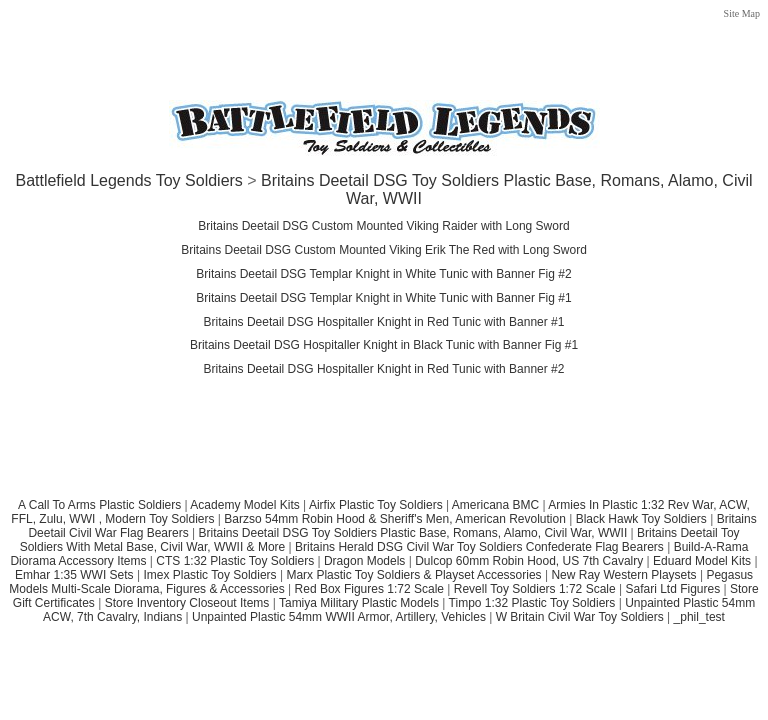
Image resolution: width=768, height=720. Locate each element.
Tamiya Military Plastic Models (359, 603)
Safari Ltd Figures (672, 589)
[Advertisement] (384, 42)
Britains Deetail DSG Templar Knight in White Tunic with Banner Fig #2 (383, 274)
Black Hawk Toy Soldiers (641, 519)
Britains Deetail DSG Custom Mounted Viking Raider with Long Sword (383, 226)
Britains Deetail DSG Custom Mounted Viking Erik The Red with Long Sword (384, 250)
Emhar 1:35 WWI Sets (74, 575)
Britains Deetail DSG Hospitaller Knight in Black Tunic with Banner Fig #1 (384, 345)
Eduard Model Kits (702, 561)
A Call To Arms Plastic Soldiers (99, 505)
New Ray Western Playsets (623, 575)
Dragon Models (364, 561)
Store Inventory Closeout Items (187, 603)
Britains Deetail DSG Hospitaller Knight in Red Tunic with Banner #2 (384, 369)
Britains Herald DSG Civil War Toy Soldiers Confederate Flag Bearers (479, 547)
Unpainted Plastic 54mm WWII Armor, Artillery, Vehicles (339, 617)
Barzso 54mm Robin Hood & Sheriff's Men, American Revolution (395, 519)
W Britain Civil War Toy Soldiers (580, 617)
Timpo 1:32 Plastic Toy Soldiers (532, 603)
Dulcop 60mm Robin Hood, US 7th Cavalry (529, 561)
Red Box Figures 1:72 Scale (369, 589)
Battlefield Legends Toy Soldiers (128, 180)
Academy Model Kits (244, 505)
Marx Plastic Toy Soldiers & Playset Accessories (413, 575)
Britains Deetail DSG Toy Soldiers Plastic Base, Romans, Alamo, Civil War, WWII (412, 533)
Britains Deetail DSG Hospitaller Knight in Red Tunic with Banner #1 (384, 322)
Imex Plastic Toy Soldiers (209, 575)
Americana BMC (495, 505)
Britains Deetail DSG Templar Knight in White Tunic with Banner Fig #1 (383, 298)
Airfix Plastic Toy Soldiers (377, 505)
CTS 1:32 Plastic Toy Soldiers (235, 561)
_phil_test (699, 617)
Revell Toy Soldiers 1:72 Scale (535, 589)
